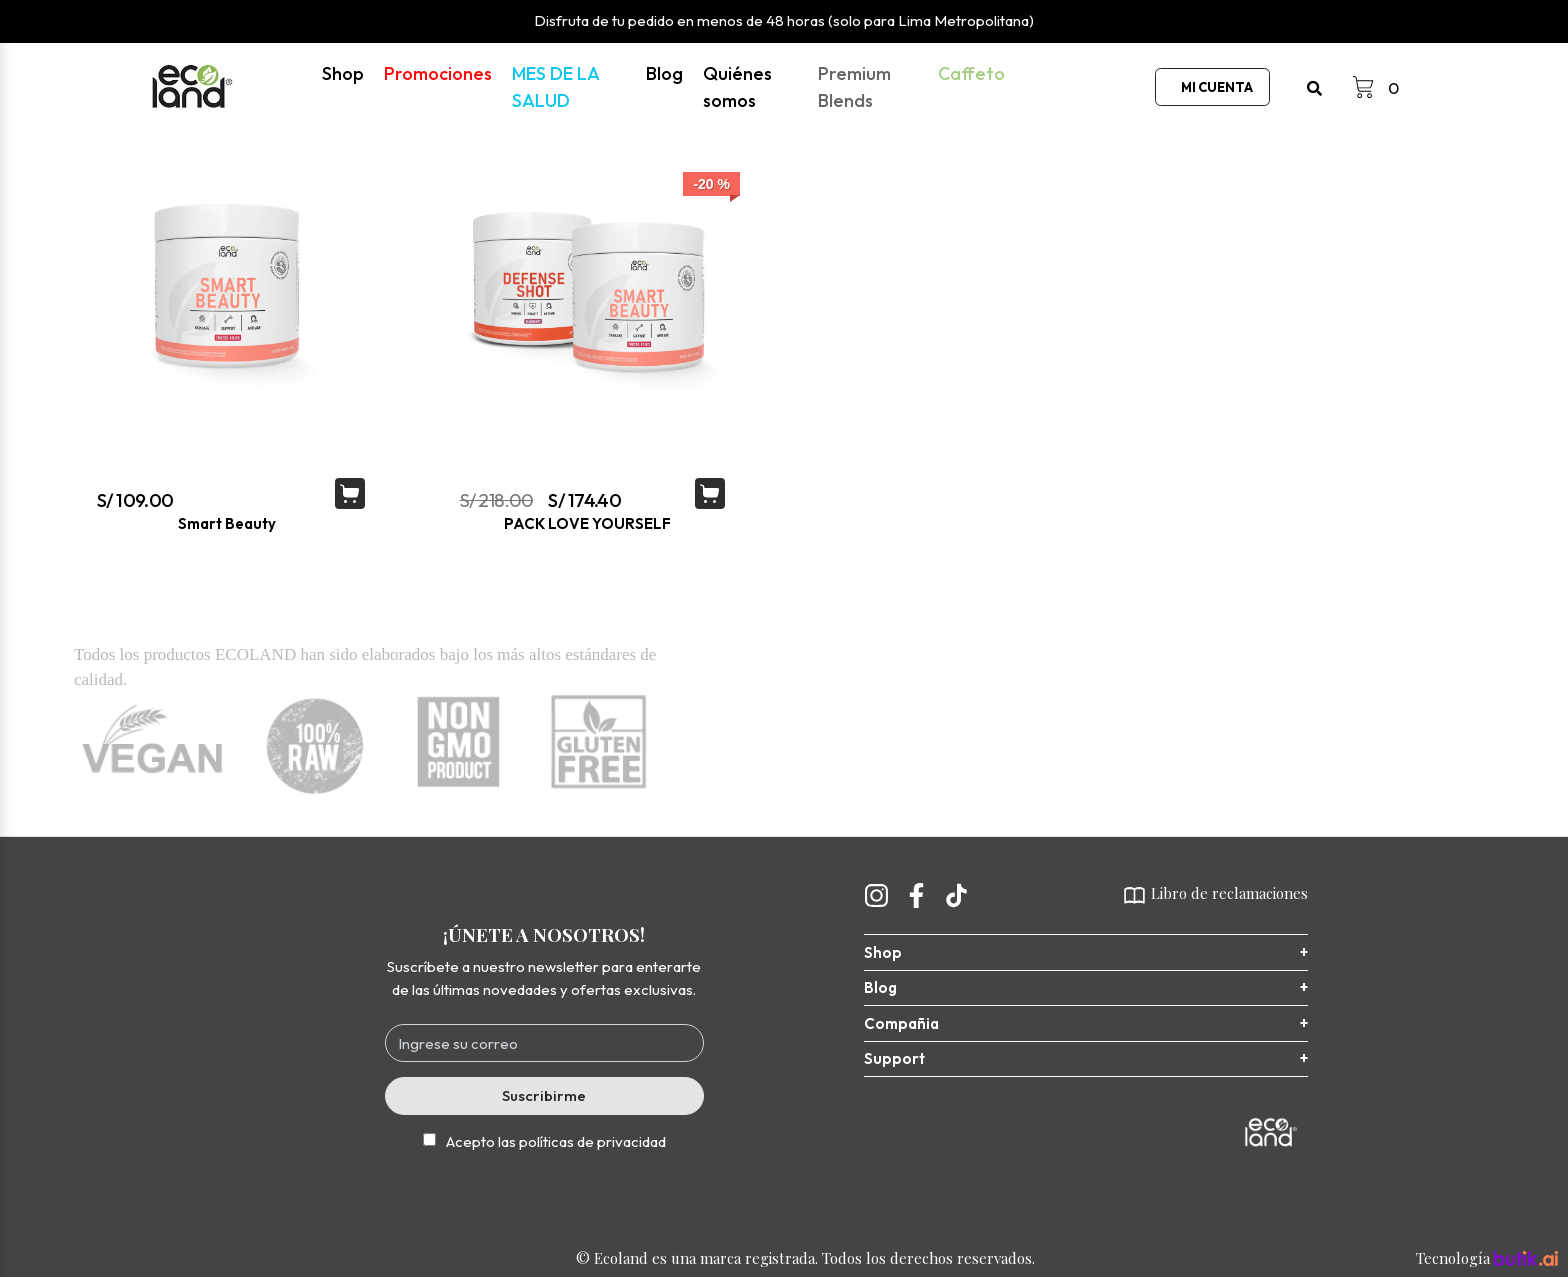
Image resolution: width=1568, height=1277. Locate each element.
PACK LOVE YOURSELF (587, 523)
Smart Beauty (227, 523)
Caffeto (971, 73)
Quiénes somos (737, 87)
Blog (664, 73)
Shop (343, 73)
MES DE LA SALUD (555, 87)
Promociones (438, 73)
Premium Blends (854, 87)
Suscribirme (544, 1095)
